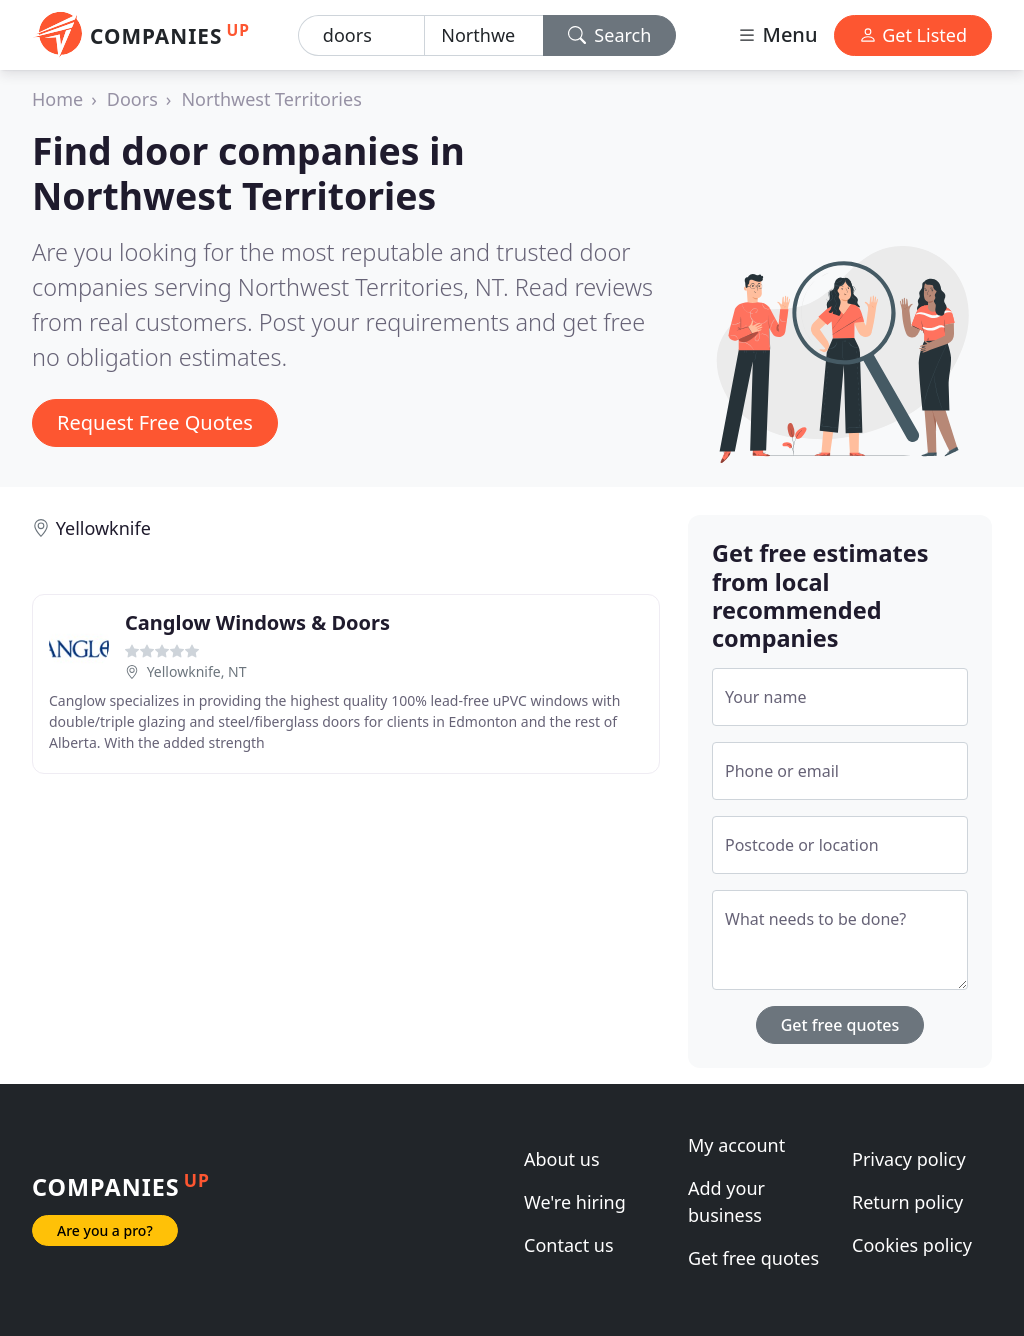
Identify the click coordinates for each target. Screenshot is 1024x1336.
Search (610, 35)
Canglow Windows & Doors (257, 622)
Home (57, 99)
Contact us (569, 1245)
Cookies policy (912, 1245)
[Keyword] (361, 35)
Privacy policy (909, 1159)
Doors (132, 99)
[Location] (483, 35)
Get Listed (913, 35)
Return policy (907, 1202)
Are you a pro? (105, 1230)
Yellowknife (103, 528)
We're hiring (575, 1202)
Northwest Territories (271, 99)
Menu (777, 34)
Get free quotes (840, 1025)
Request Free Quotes (155, 422)
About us (562, 1159)
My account (736, 1145)
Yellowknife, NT (197, 671)
